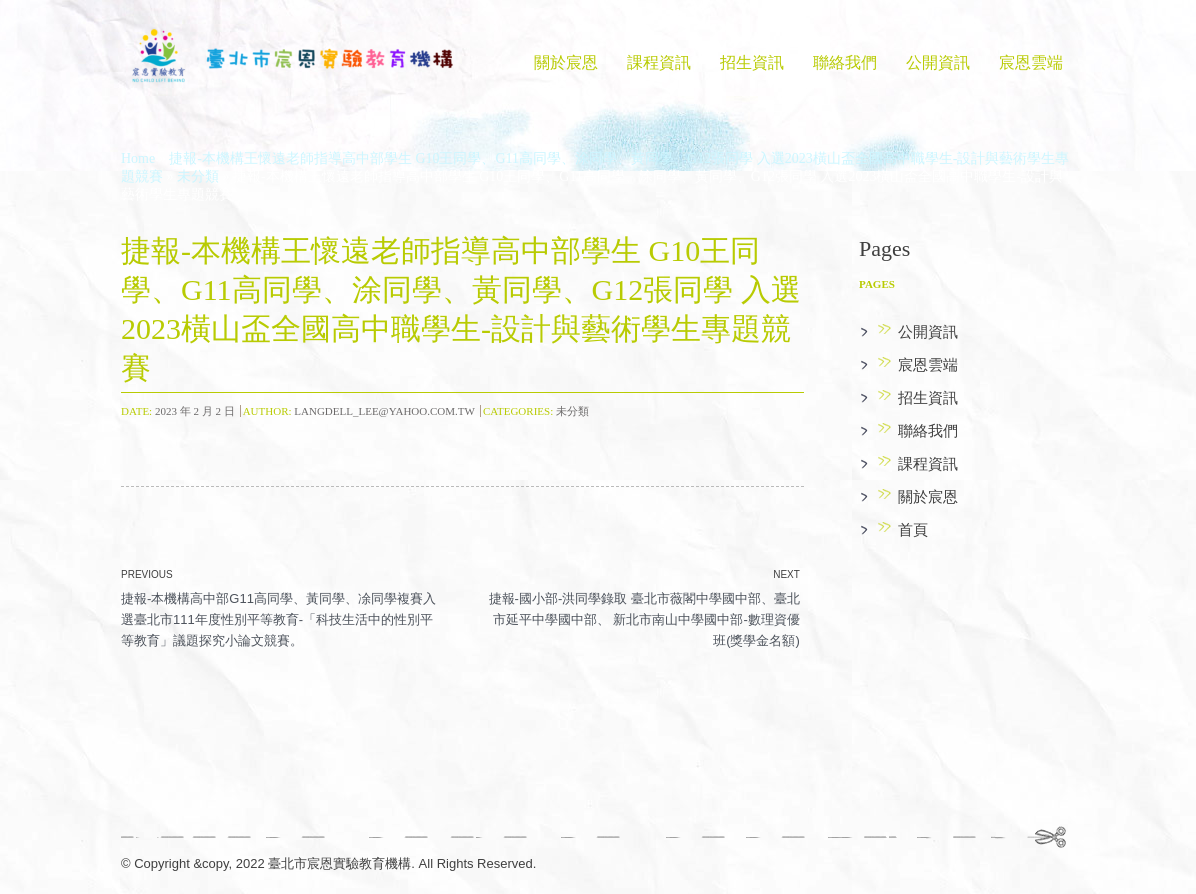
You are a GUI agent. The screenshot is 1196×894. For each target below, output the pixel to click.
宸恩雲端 (1031, 62)
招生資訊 (752, 62)
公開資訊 (938, 62)
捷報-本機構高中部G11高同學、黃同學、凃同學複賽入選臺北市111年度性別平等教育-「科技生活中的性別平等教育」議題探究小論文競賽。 (278, 619)
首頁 (913, 530)
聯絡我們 (845, 62)
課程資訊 (659, 62)
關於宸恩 (566, 62)
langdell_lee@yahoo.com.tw (384, 411)
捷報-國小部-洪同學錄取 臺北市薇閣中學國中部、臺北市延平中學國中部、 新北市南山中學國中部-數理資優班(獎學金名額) (644, 619)
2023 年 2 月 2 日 (195, 411)
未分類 (198, 176)
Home (138, 158)
